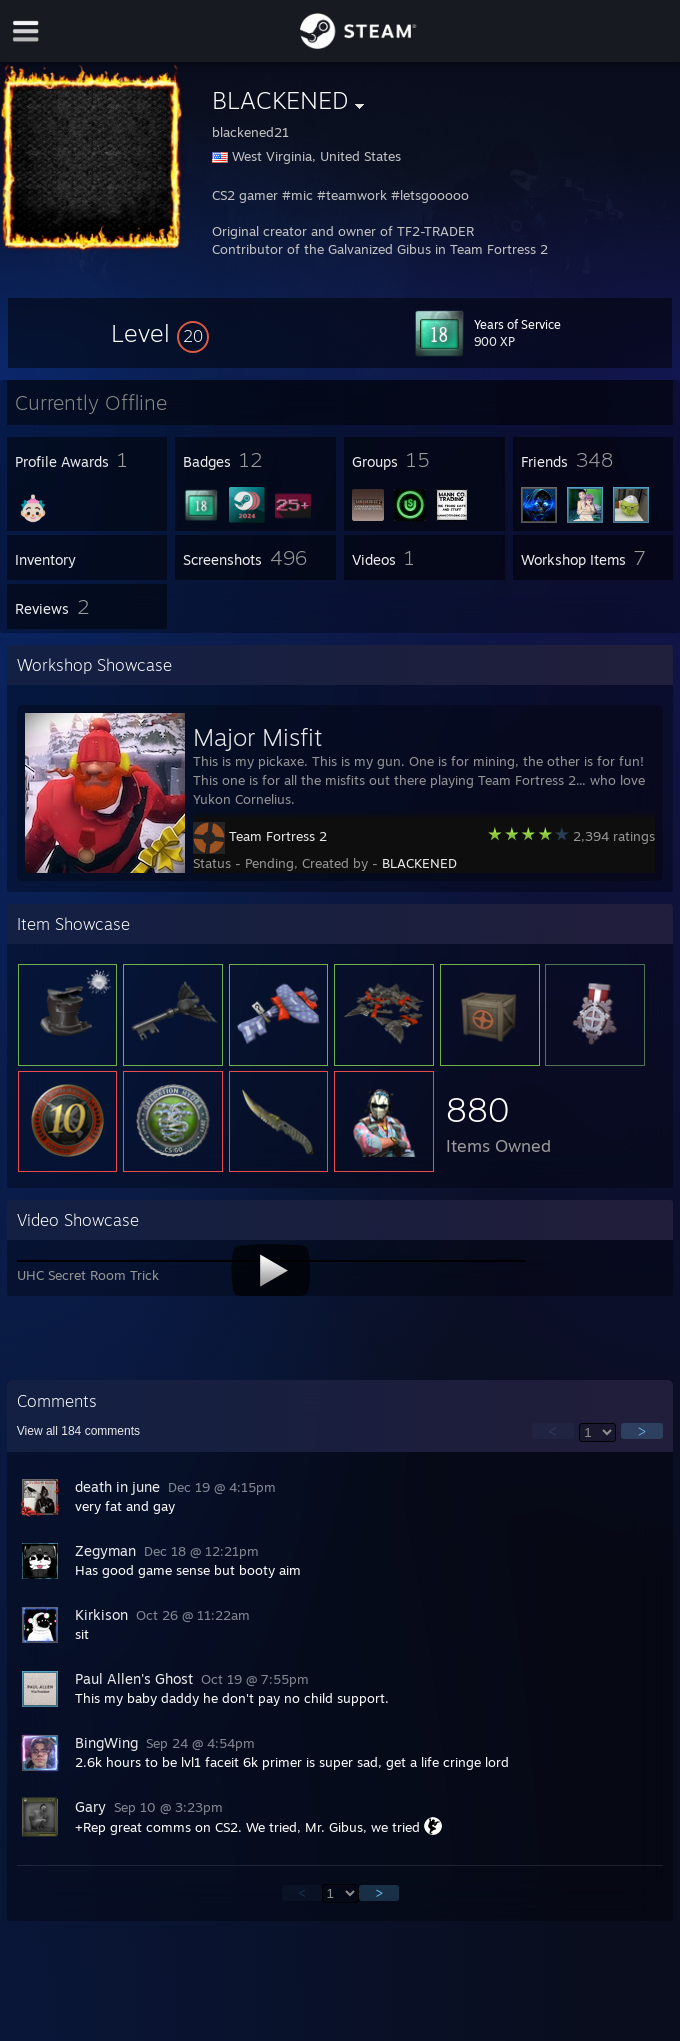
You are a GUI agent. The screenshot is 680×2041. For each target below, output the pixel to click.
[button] (160, 333)
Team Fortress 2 (278, 836)
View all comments (78, 1431)
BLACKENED (419, 863)
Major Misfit (257, 737)
